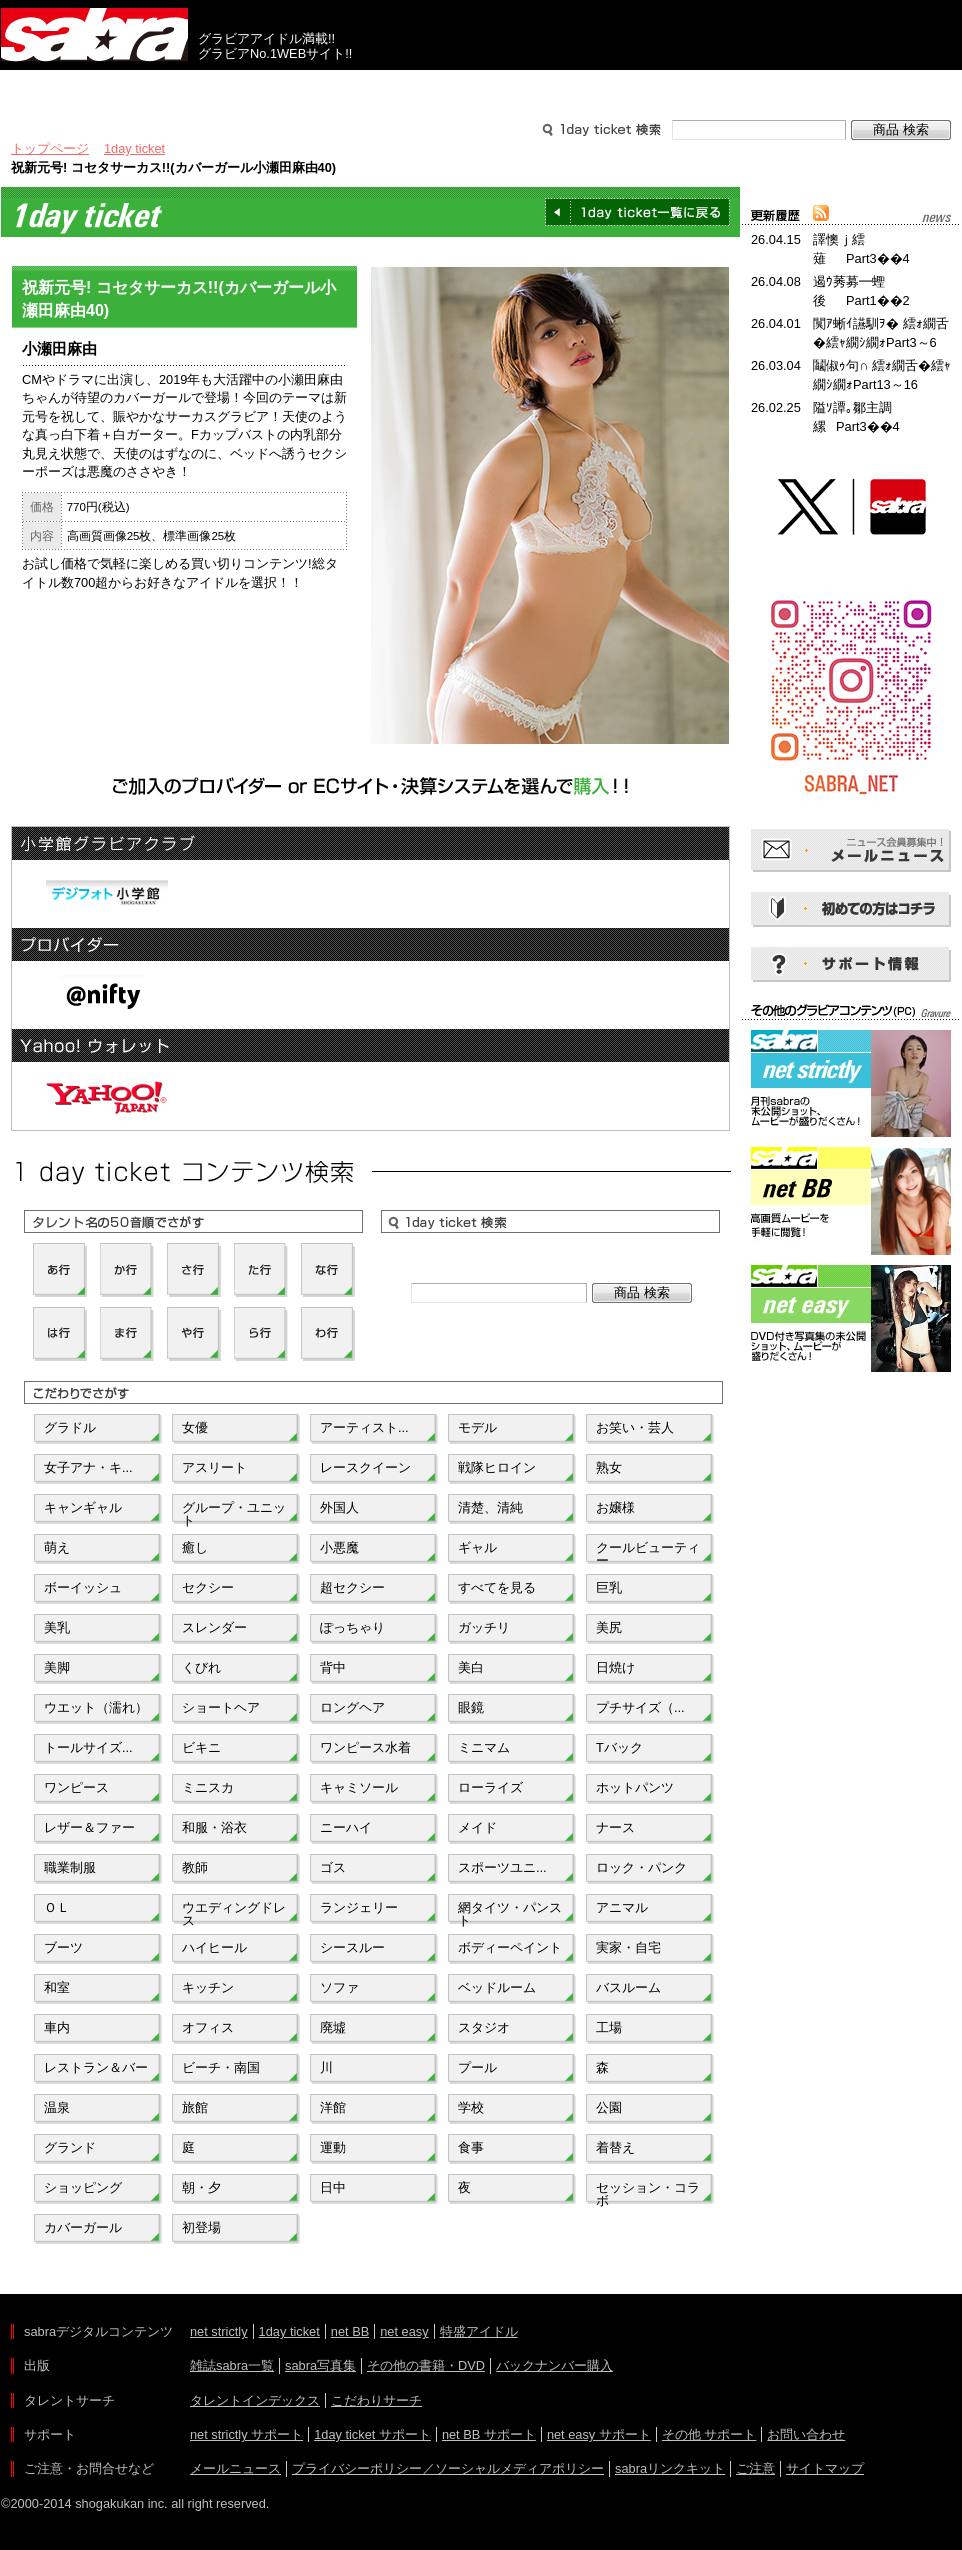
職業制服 (70, 1867)
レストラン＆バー (96, 2067)
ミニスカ (208, 1787)
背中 (333, 1667)
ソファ (339, 1987)
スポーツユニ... (502, 1867)
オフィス (208, 2027)
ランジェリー (359, 1907)
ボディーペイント (510, 1947)
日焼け (615, 1667)
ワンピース (76, 1787)
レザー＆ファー (89, 1827)
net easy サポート (599, 2434)
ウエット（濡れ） (96, 1707)
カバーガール (83, 2227)
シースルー (352, 1947)
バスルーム (628, 1987)
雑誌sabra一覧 (232, 2365)
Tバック (619, 1747)
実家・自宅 (628, 1947)
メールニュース (235, 2468)
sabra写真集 (320, 2365)
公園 (609, 2107)
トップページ (50, 148)
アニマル (622, 1907)
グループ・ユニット (234, 1512)
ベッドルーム (497, 1987)
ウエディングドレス (234, 1912)
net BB (350, 2331)
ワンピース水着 (365, 1747)
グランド (70, 2147)
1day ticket (134, 148)
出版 (97, 88)
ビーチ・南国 (221, 2067)
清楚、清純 (490, 1507)
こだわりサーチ (376, 2400)
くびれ (201, 1667)
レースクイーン (365, 1467)
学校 (471, 2107)
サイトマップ (825, 2468)
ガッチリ (484, 1627)
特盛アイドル (479, 2331)
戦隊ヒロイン (497, 1467)
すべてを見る (497, 1587)
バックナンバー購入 (554, 2365)
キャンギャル (83, 1507)
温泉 (57, 2107)
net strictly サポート (246, 2434)
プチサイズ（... (640, 1707)
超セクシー (352, 1587)
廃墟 (333, 2027)
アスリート (214, 1467)
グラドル (70, 1427)
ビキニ (201, 1747)
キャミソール (359, 1787)
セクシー (208, 1587)
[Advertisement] (851, 1467)
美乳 (57, 1627)
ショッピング (83, 2187)
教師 (195, 1867)
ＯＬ (57, 1907)
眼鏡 (471, 1707)
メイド (477, 1827)
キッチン (208, 1987)
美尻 (609, 1627)
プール (477, 2067)
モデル (477, 1427)
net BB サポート (489, 2434)
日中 (333, 2187)
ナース (615, 1827)
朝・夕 (201, 2187)
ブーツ (63, 1947)
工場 (609, 2027)
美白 (471, 1667)
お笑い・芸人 (635, 1427)
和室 (57, 1987)
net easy (404, 2331)
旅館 (195, 2107)
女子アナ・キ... (88, 1467)
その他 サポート (709, 2434)
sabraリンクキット (670, 2468)
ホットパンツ (635, 1787)
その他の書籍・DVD (426, 2365)
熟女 (609, 1467)
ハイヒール (214, 1947)
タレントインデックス (255, 2400)
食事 (471, 2147)
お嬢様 (615, 1507)
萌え (57, 1547)
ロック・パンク (641, 1867)
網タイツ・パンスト (510, 1912)
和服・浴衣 (214, 1827)
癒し (195, 1547)
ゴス (333, 1867)
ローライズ (490, 1787)
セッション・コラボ (648, 2192)
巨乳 (609, 1587)
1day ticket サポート (372, 2434)
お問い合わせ (806, 2434)
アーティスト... (364, 1427)
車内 (57, 2027)
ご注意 (755, 2468)
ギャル (477, 1547)
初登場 (201, 2227)
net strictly (219, 2331)
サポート (673, 88)
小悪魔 (339, 1547)
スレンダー (214, 1627)
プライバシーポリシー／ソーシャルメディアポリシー (448, 2468)
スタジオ (484, 2027)
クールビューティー (648, 1552)
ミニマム (484, 1747)
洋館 (333, 2107)
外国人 (339, 1507)
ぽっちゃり (352, 1627)
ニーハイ (346, 1827)
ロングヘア (352, 1707)
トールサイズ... (88, 1747)
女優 (195, 1427)
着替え (615, 2147)
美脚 (57, 1667)
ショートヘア (221, 1707)
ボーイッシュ (83, 1587)
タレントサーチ (481, 88)
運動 (333, 2147)
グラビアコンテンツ (289, 88)
